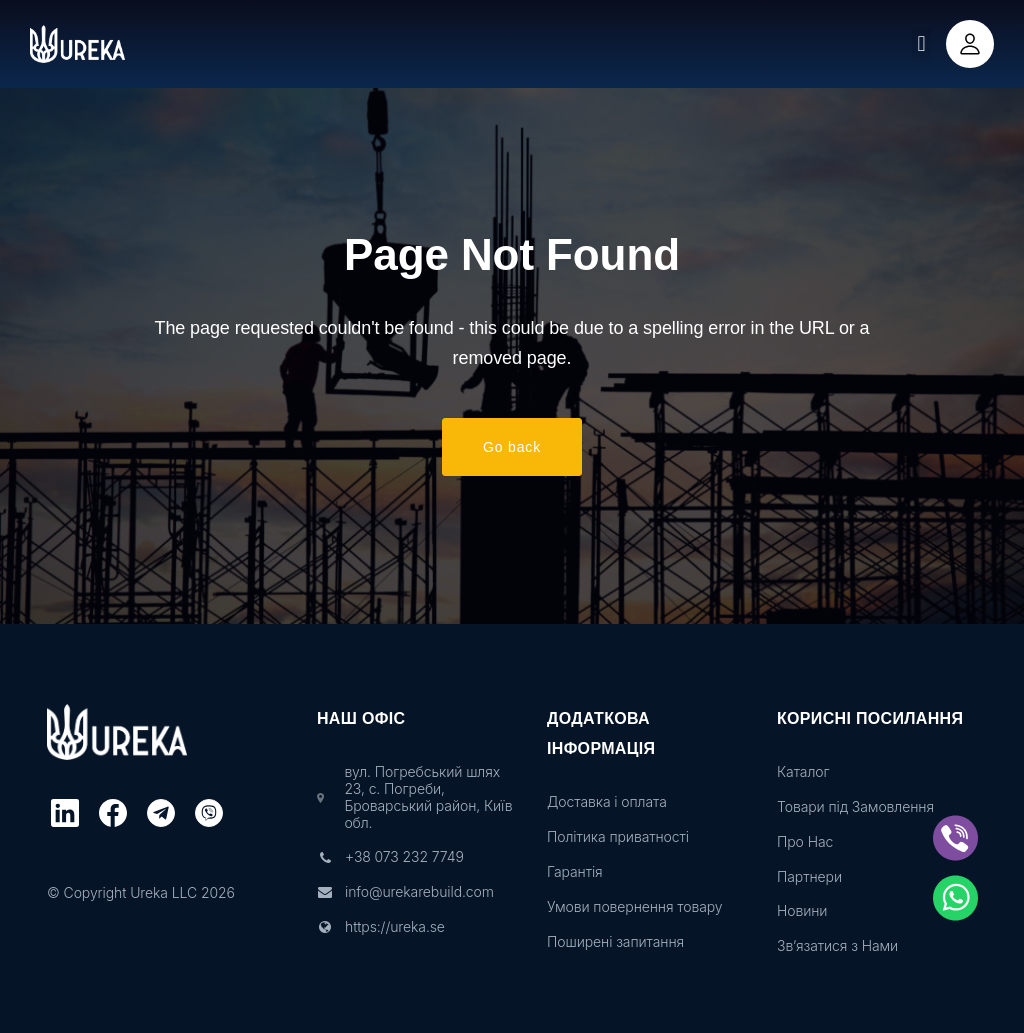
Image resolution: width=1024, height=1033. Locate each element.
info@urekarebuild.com (419, 892)
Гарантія (575, 872)
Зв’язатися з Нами (837, 946)
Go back (512, 447)
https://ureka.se (395, 927)
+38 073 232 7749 (404, 857)
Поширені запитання (615, 942)
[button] (921, 44)
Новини (802, 911)
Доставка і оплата (607, 802)
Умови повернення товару (634, 907)
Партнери (809, 877)
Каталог (803, 772)
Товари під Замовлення (855, 807)
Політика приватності (618, 837)
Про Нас (805, 842)
